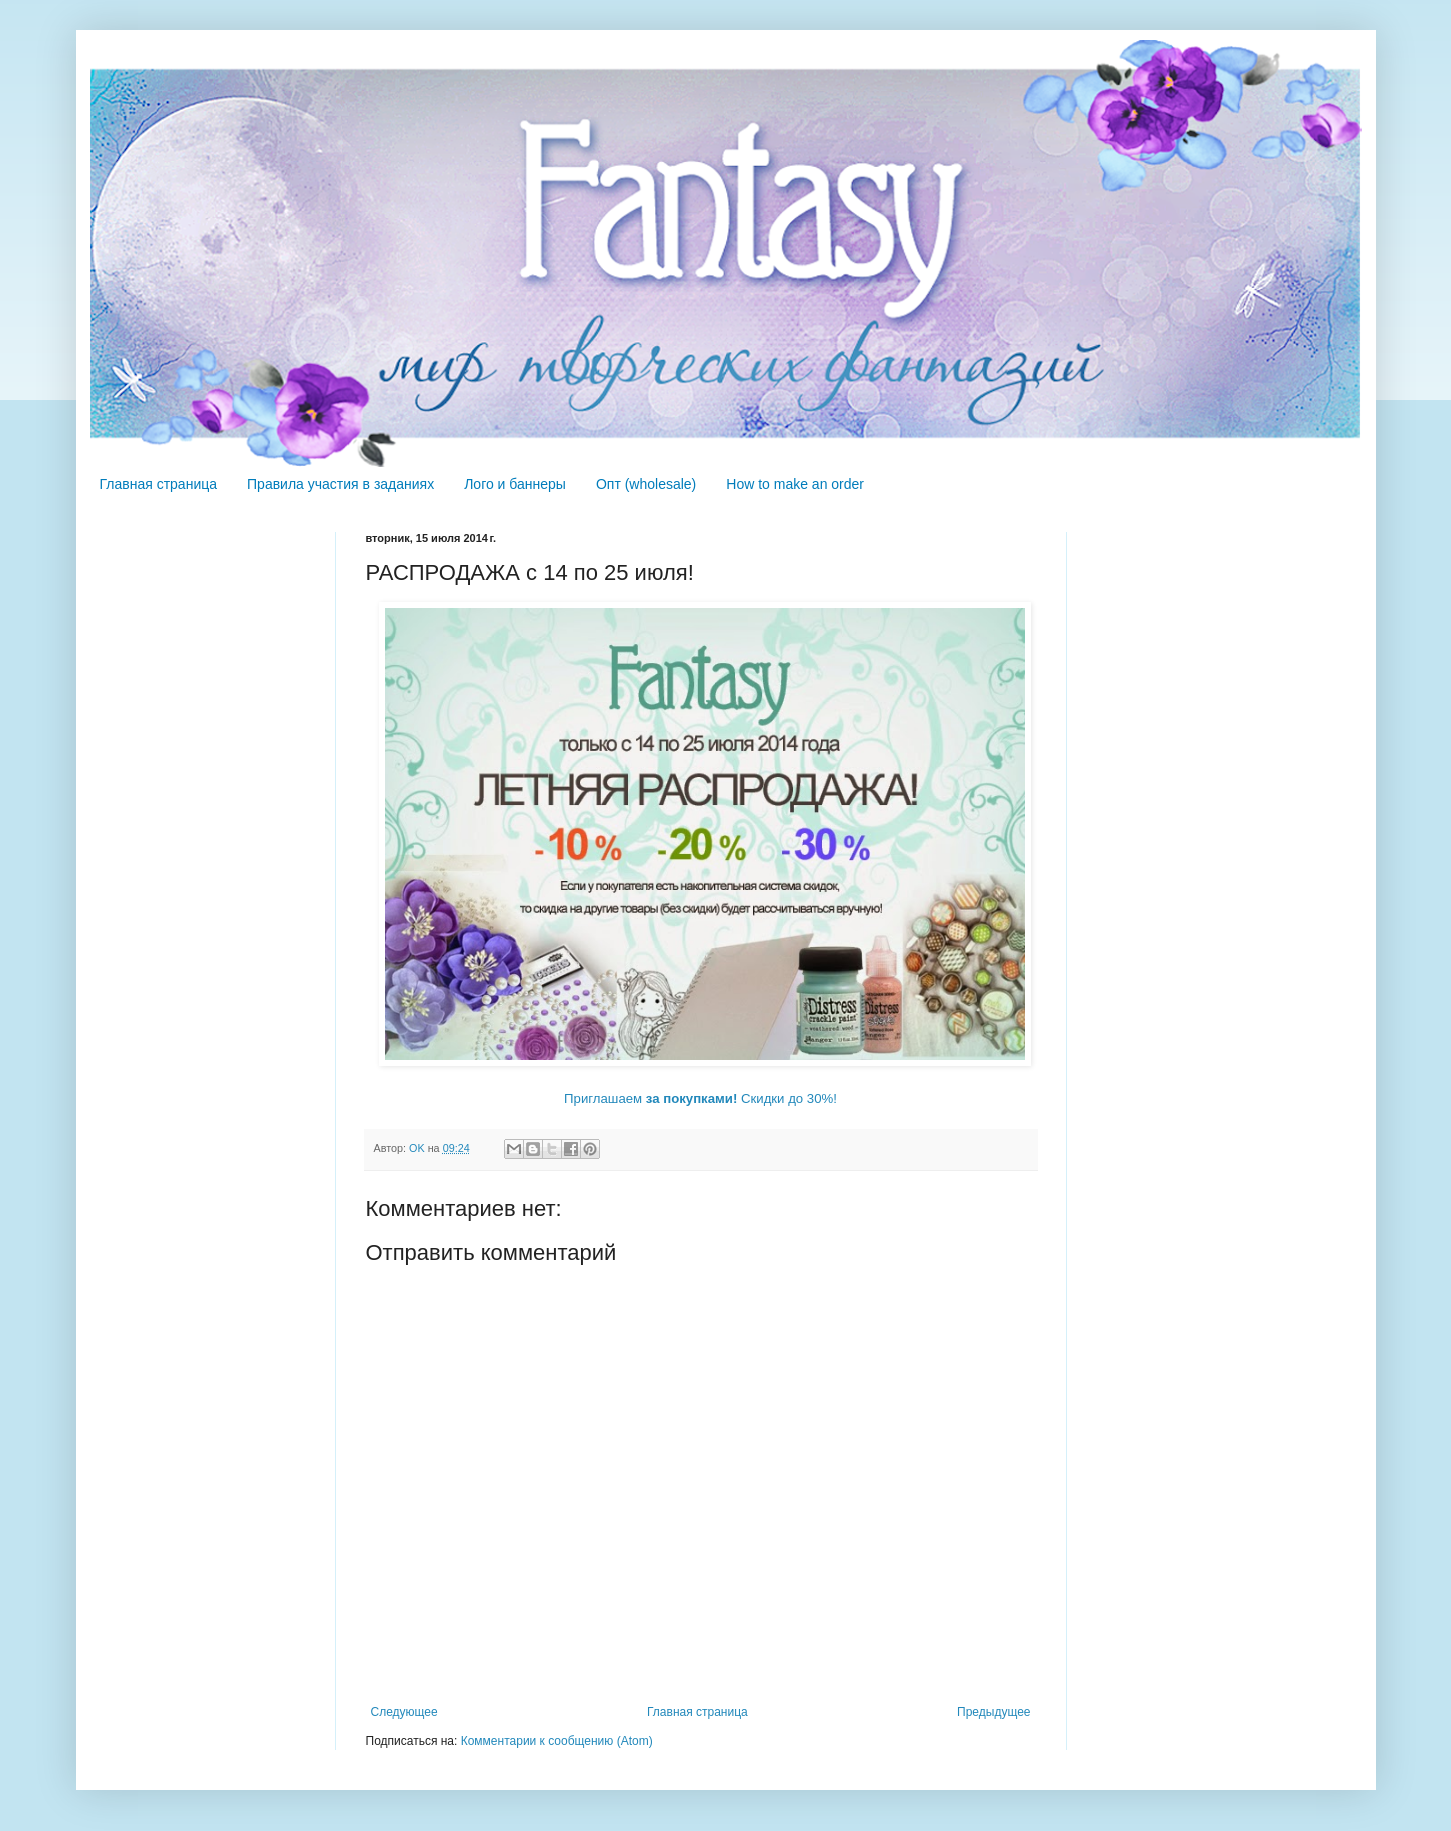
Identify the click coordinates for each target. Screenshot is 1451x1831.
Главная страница (159, 484)
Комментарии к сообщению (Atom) (557, 1741)
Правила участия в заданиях (340, 484)
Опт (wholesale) (646, 484)
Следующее (404, 1712)
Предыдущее (993, 1712)
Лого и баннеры (515, 484)
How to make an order (795, 484)
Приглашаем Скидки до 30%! (700, 1098)
